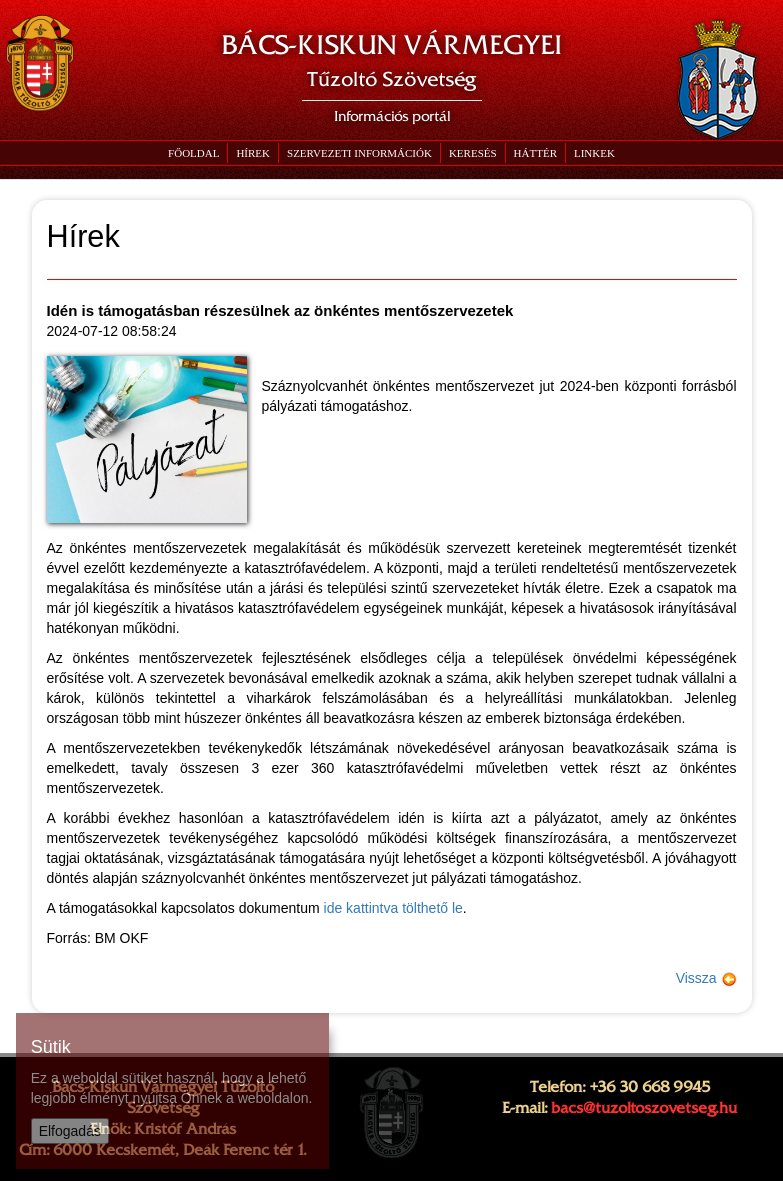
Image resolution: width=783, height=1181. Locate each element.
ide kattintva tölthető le (393, 908)
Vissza (706, 978)
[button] (359, 153)
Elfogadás (70, 1131)
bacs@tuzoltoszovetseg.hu (644, 1108)
